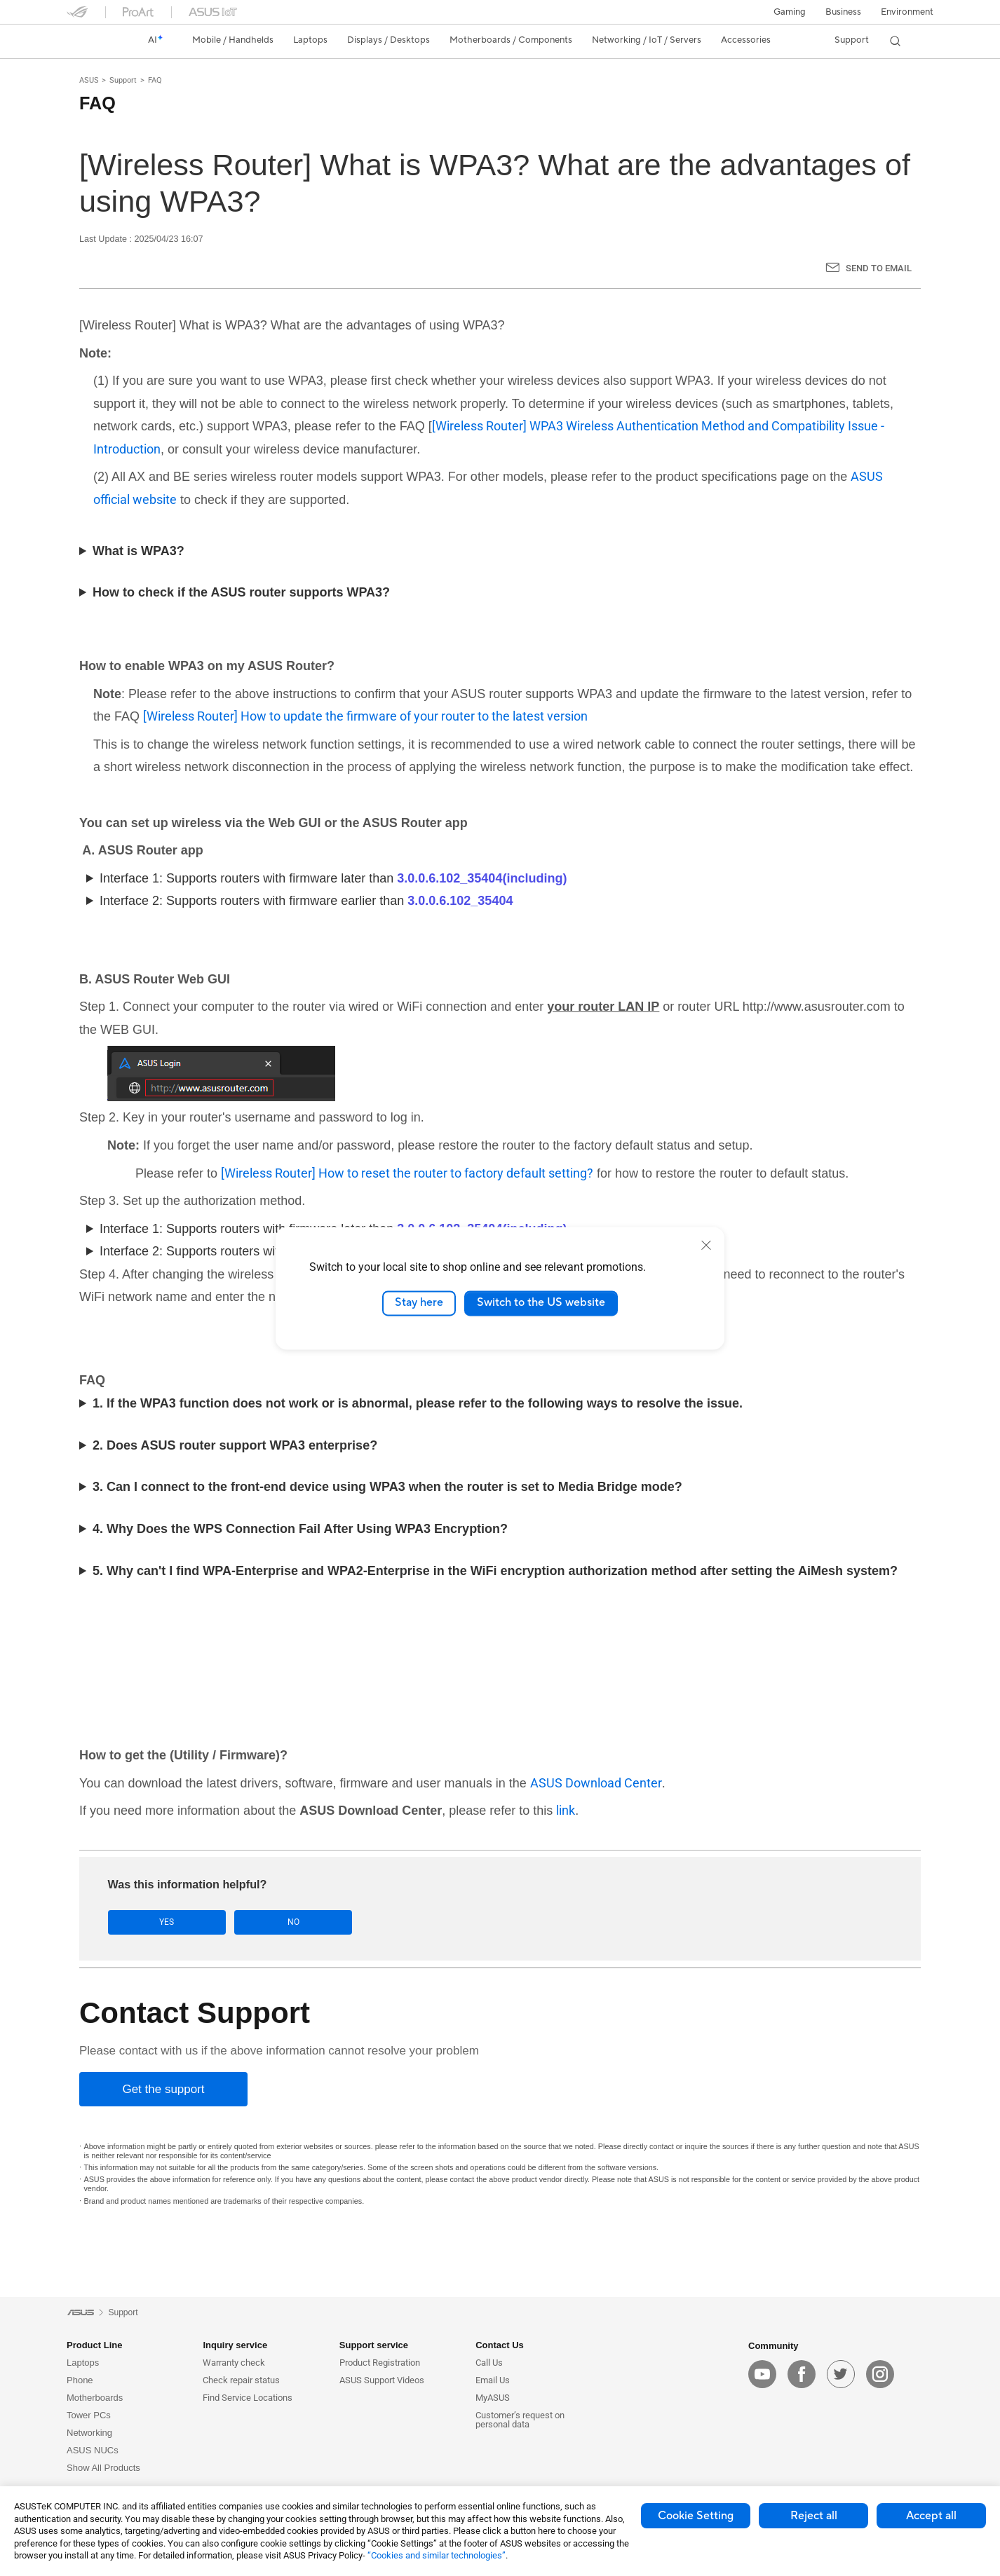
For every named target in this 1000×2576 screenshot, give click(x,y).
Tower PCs (89, 2415)
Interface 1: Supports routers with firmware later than (333, 878)
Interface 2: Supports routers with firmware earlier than (306, 901)
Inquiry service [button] (235, 2345)
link (565, 1810)
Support (123, 80)
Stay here (419, 1303)
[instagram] (880, 2375)
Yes (152, 1922)
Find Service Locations (247, 2398)
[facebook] (802, 2375)
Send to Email (879, 268)
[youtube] (762, 2375)
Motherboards (95, 2398)
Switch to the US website (541, 1303)
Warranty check (234, 2363)
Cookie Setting (696, 2516)
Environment (907, 12)
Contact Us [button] (499, 2345)
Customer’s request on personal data (520, 2420)
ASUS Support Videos (381, 2380)
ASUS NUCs (93, 2450)
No (248, 1922)
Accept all (931, 2516)
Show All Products (103, 2468)
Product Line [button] (94, 2345)
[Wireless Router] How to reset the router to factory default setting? (407, 1173)
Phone (80, 2380)
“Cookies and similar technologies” (436, 2555)
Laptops (83, 2363)
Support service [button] (373, 2345)
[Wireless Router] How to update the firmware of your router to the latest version (365, 716)
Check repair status (241, 2380)
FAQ (155, 80)
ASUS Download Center (596, 1783)
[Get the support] (163, 2089)
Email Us (492, 2380)
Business (843, 12)
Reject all (813, 2516)
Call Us (489, 2363)
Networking (89, 2433)
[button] (789, 12)
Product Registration (379, 2363)
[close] (706, 1244)
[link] (90, 41)
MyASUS (492, 2398)
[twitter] (841, 2375)
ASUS (89, 80)
